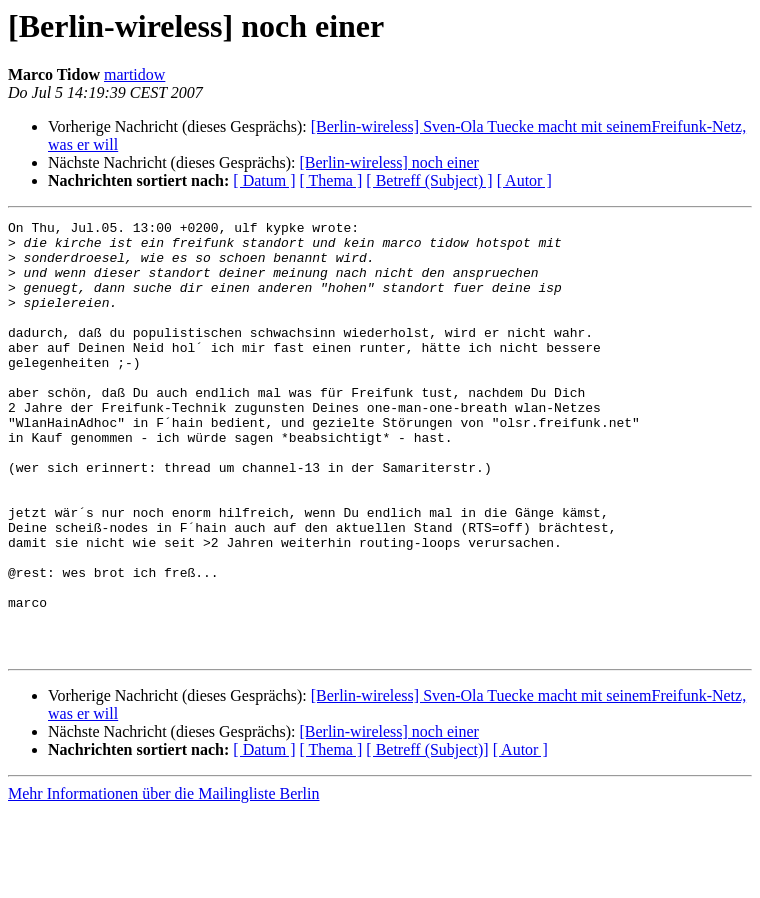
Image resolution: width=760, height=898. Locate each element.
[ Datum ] (264, 180)
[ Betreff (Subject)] (427, 836)
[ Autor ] (524, 180)
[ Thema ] (331, 180)
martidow (134, 74)
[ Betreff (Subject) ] (429, 180)
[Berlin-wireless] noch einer (388, 162)
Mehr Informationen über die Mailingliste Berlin (163, 880)
